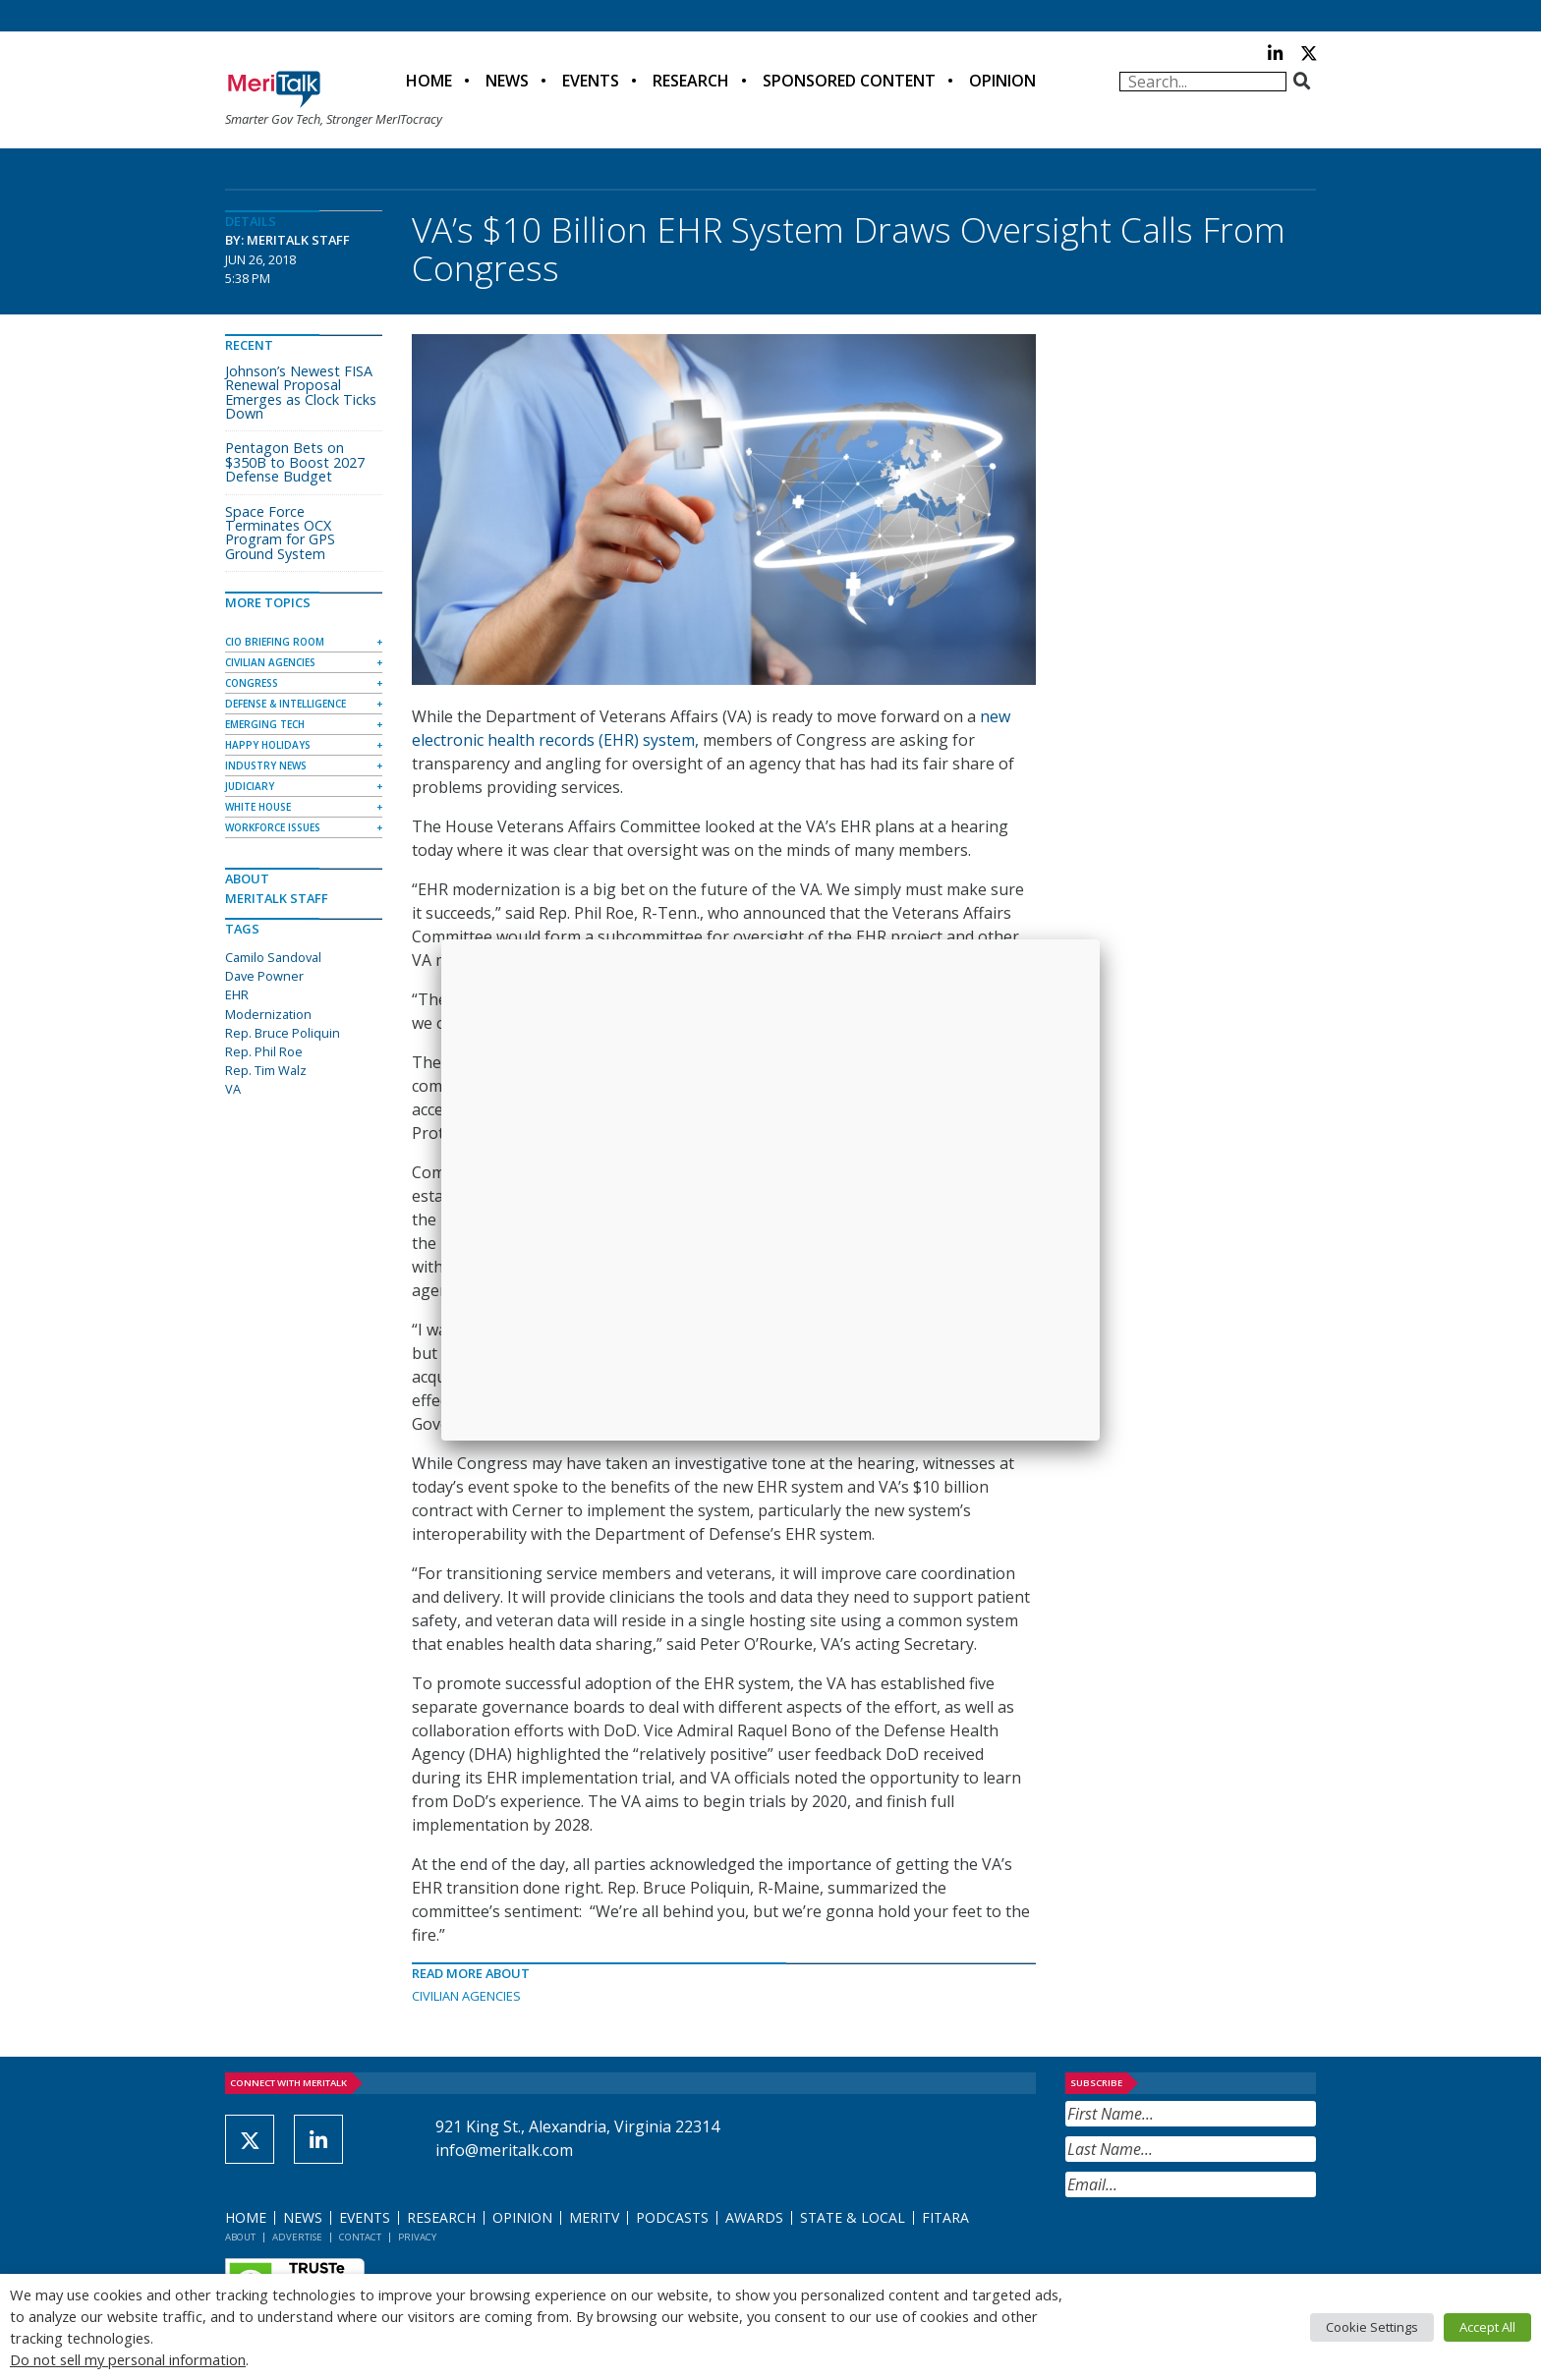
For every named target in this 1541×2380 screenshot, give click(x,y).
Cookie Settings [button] (1372, 2327)
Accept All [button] (1487, 2327)
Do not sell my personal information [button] (128, 2359)
